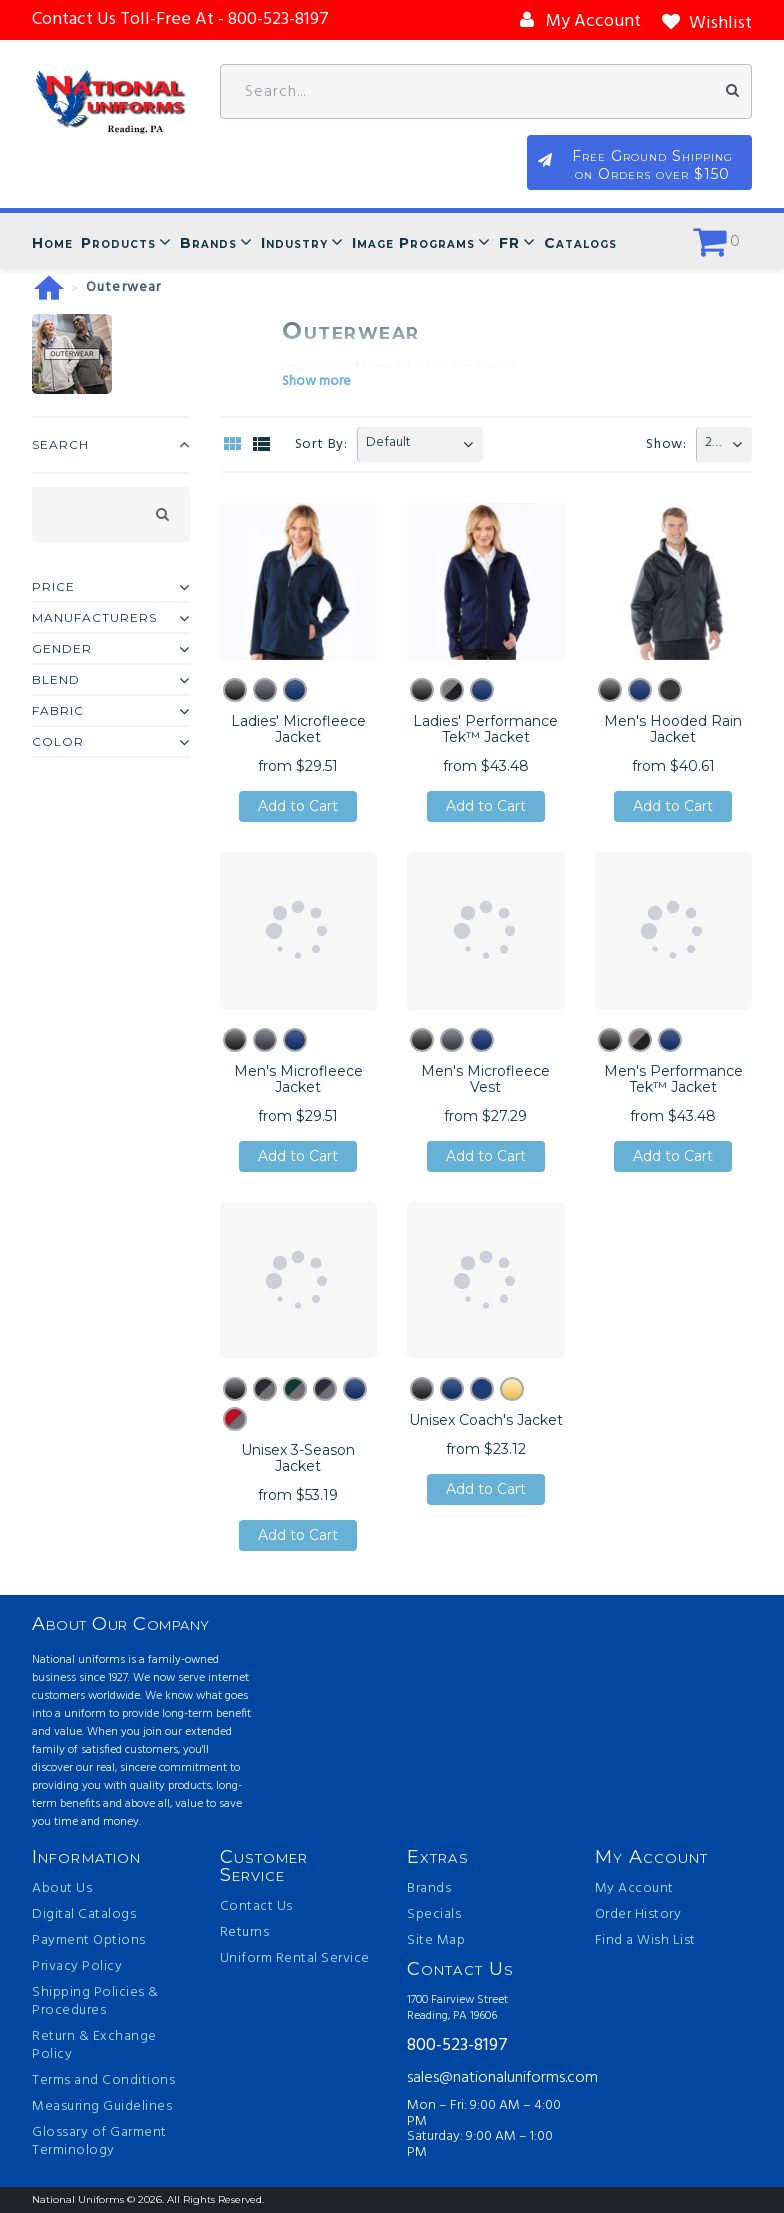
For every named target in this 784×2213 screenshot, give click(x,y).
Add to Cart (298, 806)
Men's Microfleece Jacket (298, 1079)
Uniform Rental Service (295, 1959)
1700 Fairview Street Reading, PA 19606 (457, 2008)
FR (509, 243)
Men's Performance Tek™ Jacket (673, 1079)
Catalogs (580, 243)
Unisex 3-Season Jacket (298, 1458)
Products (118, 243)
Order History (638, 1915)
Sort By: (321, 444)
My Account (634, 1889)
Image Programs (413, 243)
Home (52, 243)
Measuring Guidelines (102, 2107)
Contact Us (256, 1907)
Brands (208, 243)
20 (712, 442)
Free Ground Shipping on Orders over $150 (652, 165)
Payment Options (89, 1941)
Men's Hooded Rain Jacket (673, 729)
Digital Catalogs (84, 1915)
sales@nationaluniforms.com (486, 2078)
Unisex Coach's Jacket (486, 1420)
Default (388, 442)
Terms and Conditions (103, 2081)
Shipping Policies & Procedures (95, 2002)
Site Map (436, 1941)
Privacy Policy (77, 1967)
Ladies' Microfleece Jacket (298, 729)
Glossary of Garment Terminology (99, 2142)
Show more (316, 381)
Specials (434, 1915)
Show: (666, 444)
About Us (62, 1889)
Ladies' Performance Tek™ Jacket (485, 729)
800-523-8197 (457, 2046)
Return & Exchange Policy (94, 2046)
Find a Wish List (645, 1941)
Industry (294, 243)
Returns (245, 1933)
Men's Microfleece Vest (485, 1079)
